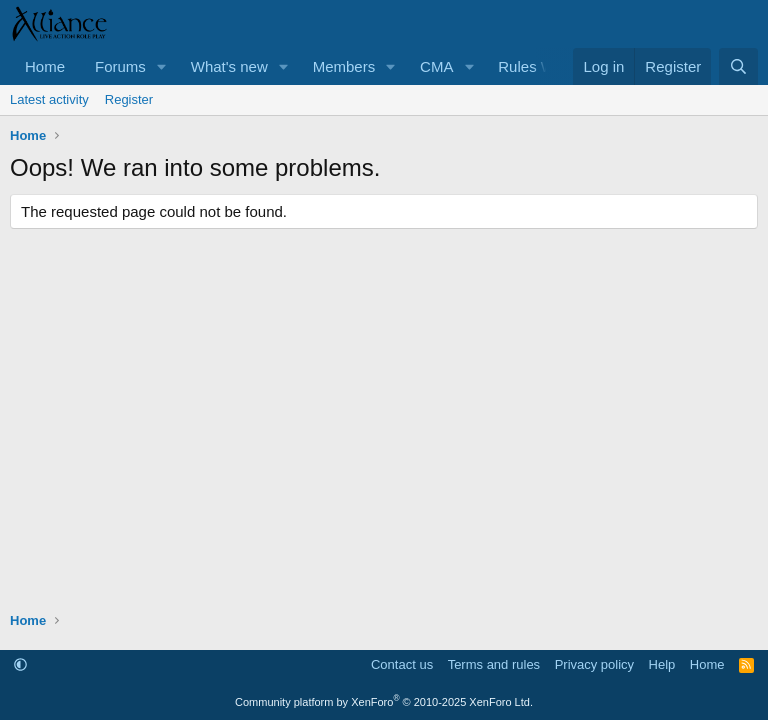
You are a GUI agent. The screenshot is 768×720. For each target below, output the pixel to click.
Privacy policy (594, 664)
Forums (120, 66)
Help (662, 664)
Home (45, 66)
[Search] (738, 66)
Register (129, 99)
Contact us (402, 664)
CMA (436, 66)
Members (344, 66)
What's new (229, 66)
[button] (162, 66)
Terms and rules (494, 664)
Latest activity (49, 99)
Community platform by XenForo (384, 702)
